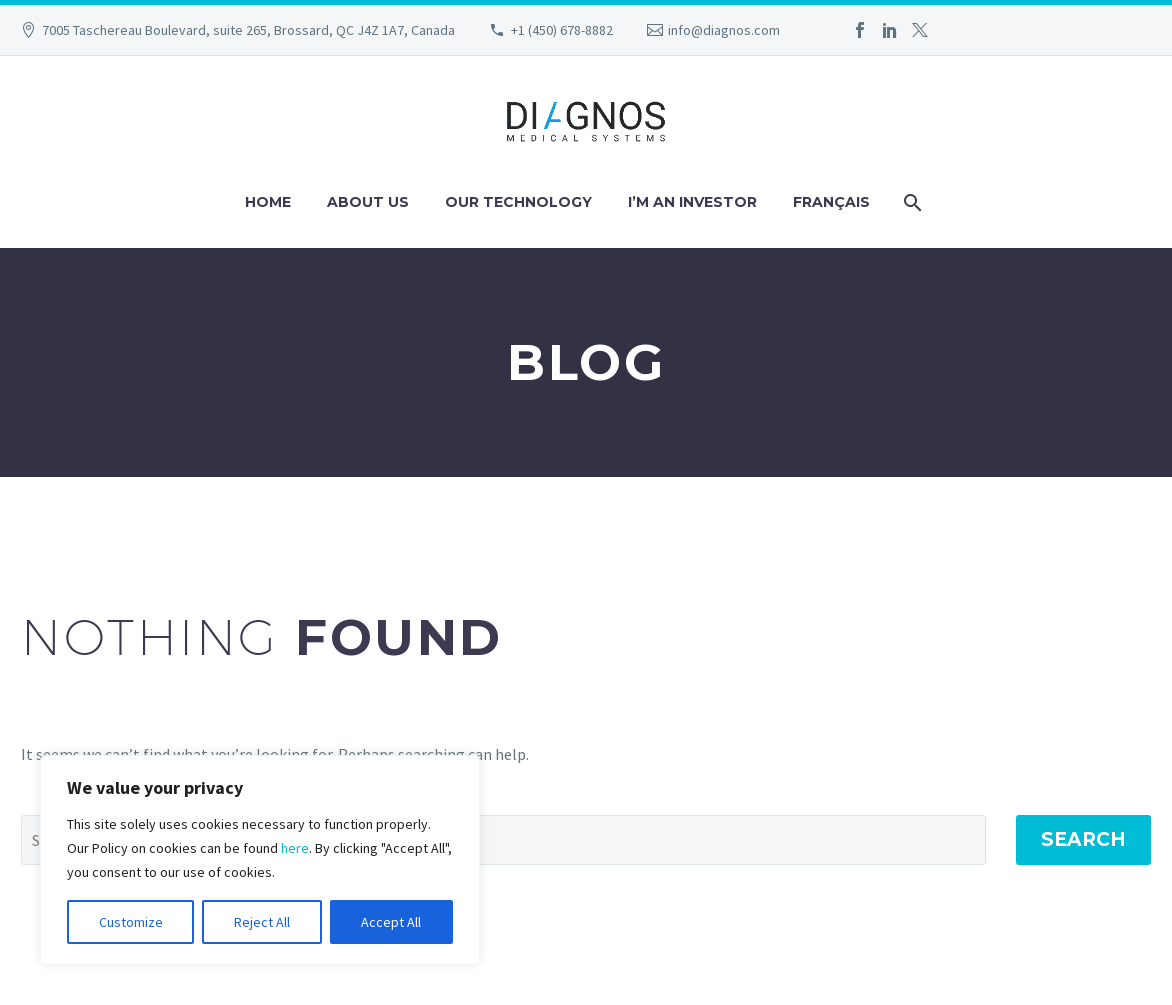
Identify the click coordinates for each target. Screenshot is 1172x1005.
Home (268, 202)
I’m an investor (692, 202)
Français (831, 202)
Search (1083, 839)
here (295, 848)
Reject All (262, 922)
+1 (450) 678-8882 (562, 30)
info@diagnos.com (724, 30)
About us (368, 202)
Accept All (391, 922)
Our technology (518, 202)
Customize (131, 922)
